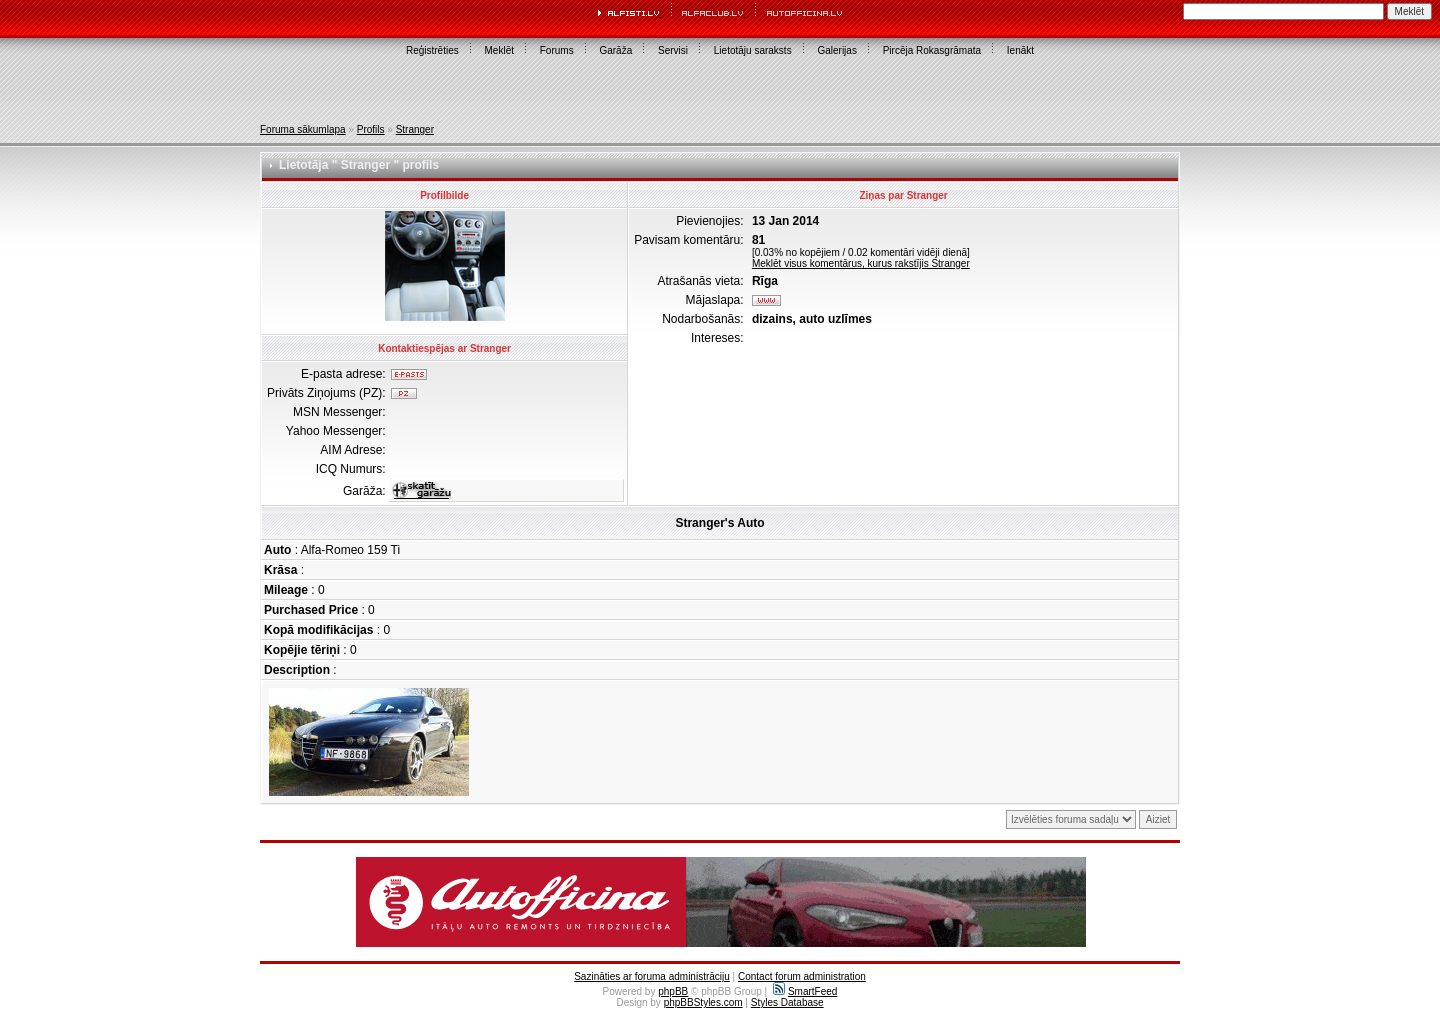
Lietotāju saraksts (753, 50)
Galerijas (836, 50)
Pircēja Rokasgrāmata (932, 50)
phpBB (673, 991)
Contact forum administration (802, 976)
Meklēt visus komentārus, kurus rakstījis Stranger (861, 263)
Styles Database (787, 1002)
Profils (371, 129)
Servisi (673, 50)
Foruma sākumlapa (303, 129)
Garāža (615, 50)
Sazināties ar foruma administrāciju (652, 976)
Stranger (415, 129)
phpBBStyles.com (703, 1002)
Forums (557, 50)
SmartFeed (805, 991)
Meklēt (499, 50)
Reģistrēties (432, 50)
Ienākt (1020, 50)
